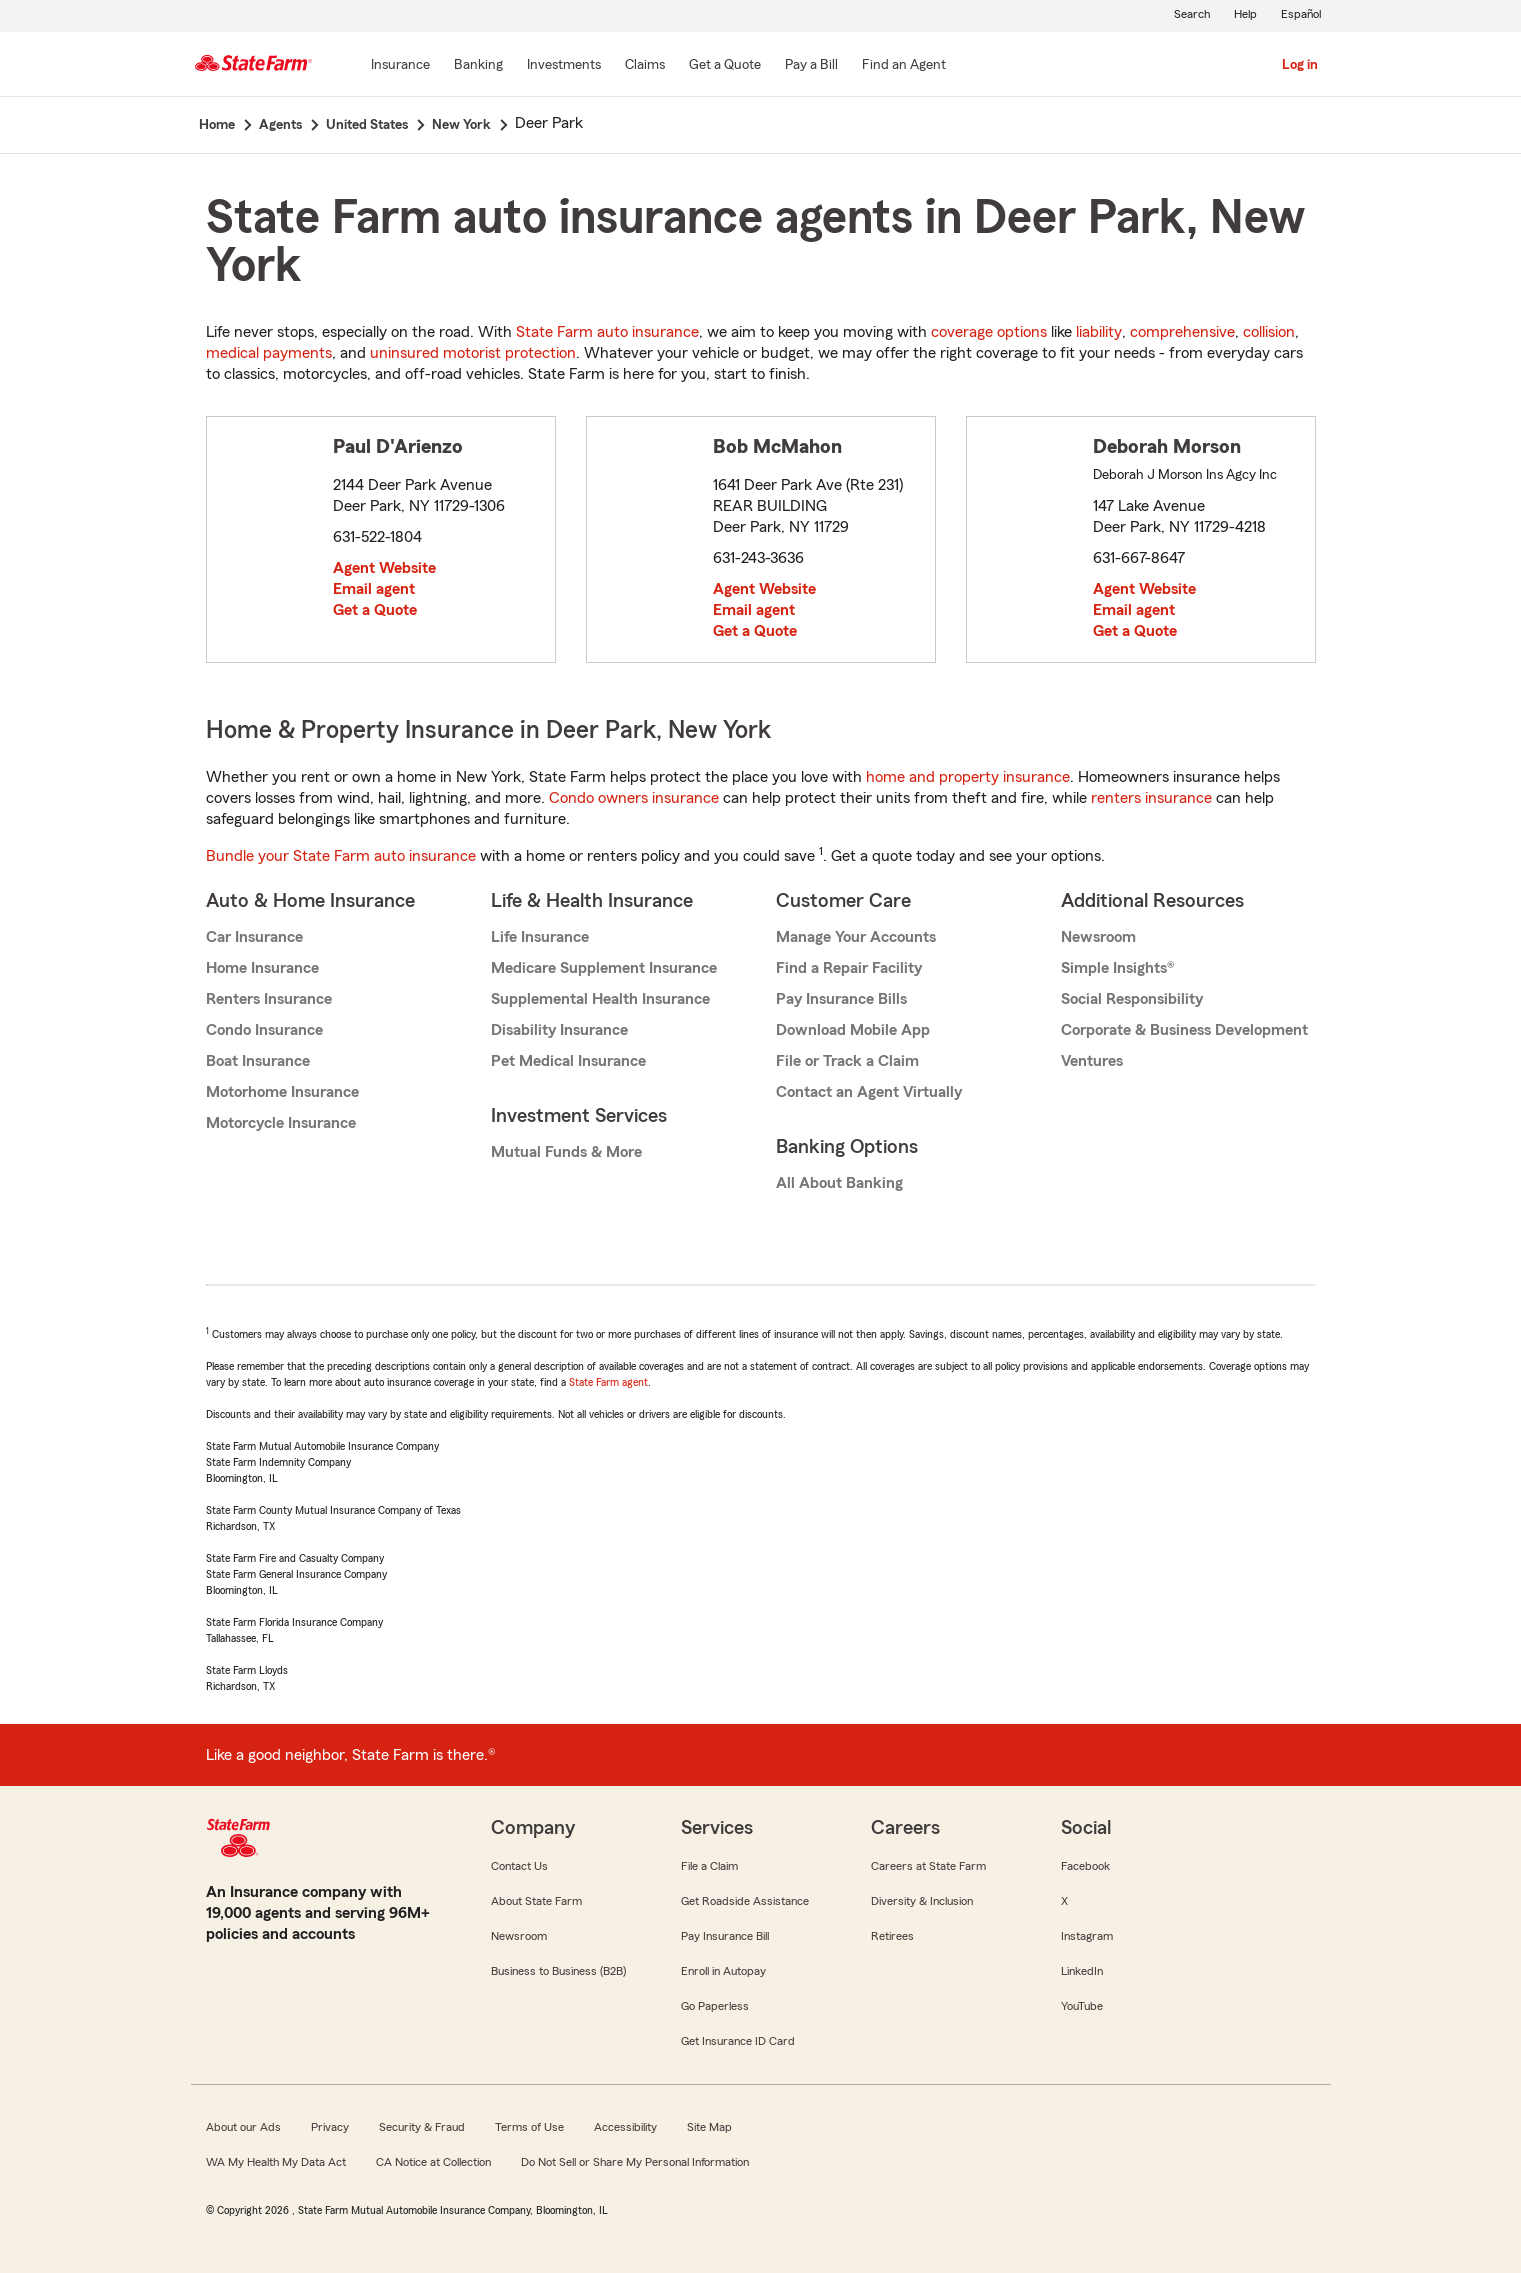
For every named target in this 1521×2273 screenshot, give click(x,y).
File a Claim (709, 1866)
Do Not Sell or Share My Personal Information (635, 2162)
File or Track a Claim (847, 1061)
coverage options (989, 332)
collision (1269, 332)
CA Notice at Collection (433, 2162)
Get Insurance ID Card (738, 2041)
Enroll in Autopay (723, 1971)
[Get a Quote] (725, 66)
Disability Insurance (559, 1030)
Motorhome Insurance (282, 1092)
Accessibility (625, 2127)
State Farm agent (608, 1382)
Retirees (892, 1936)
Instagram (1087, 1936)
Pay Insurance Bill (725, 1936)
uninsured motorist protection (473, 353)
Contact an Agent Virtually (869, 1092)
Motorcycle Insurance (281, 1123)
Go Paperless (715, 2006)
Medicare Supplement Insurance (604, 968)
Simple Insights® (1117, 968)
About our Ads (243, 2127)
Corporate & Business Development (1184, 1030)
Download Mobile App (853, 1030)
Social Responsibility (1132, 999)
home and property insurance (968, 777)
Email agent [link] (374, 589)
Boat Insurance (258, 1061)
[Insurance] (400, 66)
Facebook (1085, 1866)
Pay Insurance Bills (841, 999)
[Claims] (645, 66)
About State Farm (536, 1901)
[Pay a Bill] (811, 66)
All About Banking (839, 1183)
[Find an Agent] (904, 66)
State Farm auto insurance (607, 332)
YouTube (1082, 2006)
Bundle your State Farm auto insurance (341, 856)
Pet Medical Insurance (568, 1061)
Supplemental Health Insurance (600, 999)
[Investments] (564, 66)
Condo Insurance (264, 1030)
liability (1099, 332)
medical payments (269, 353)
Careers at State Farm (928, 1866)
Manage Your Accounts (856, 937)
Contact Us (519, 1866)
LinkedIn (1082, 1971)
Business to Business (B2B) (558, 1971)
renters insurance (1151, 798)
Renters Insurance (269, 999)
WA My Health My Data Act (276, 2162)
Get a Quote (375, 610)
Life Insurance (540, 937)
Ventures (1092, 1061)
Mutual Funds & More (566, 1152)
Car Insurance (254, 937)
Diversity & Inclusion (922, 1901)
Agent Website (384, 568)
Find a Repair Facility (849, 968)
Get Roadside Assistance (745, 1901)
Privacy (330, 2127)
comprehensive (1182, 332)
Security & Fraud (422, 2127)
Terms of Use (529, 2127)
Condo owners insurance (634, 798)
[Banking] (478, 66)
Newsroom (1098, 937)
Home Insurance (262, 968)
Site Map (709, 2127)
